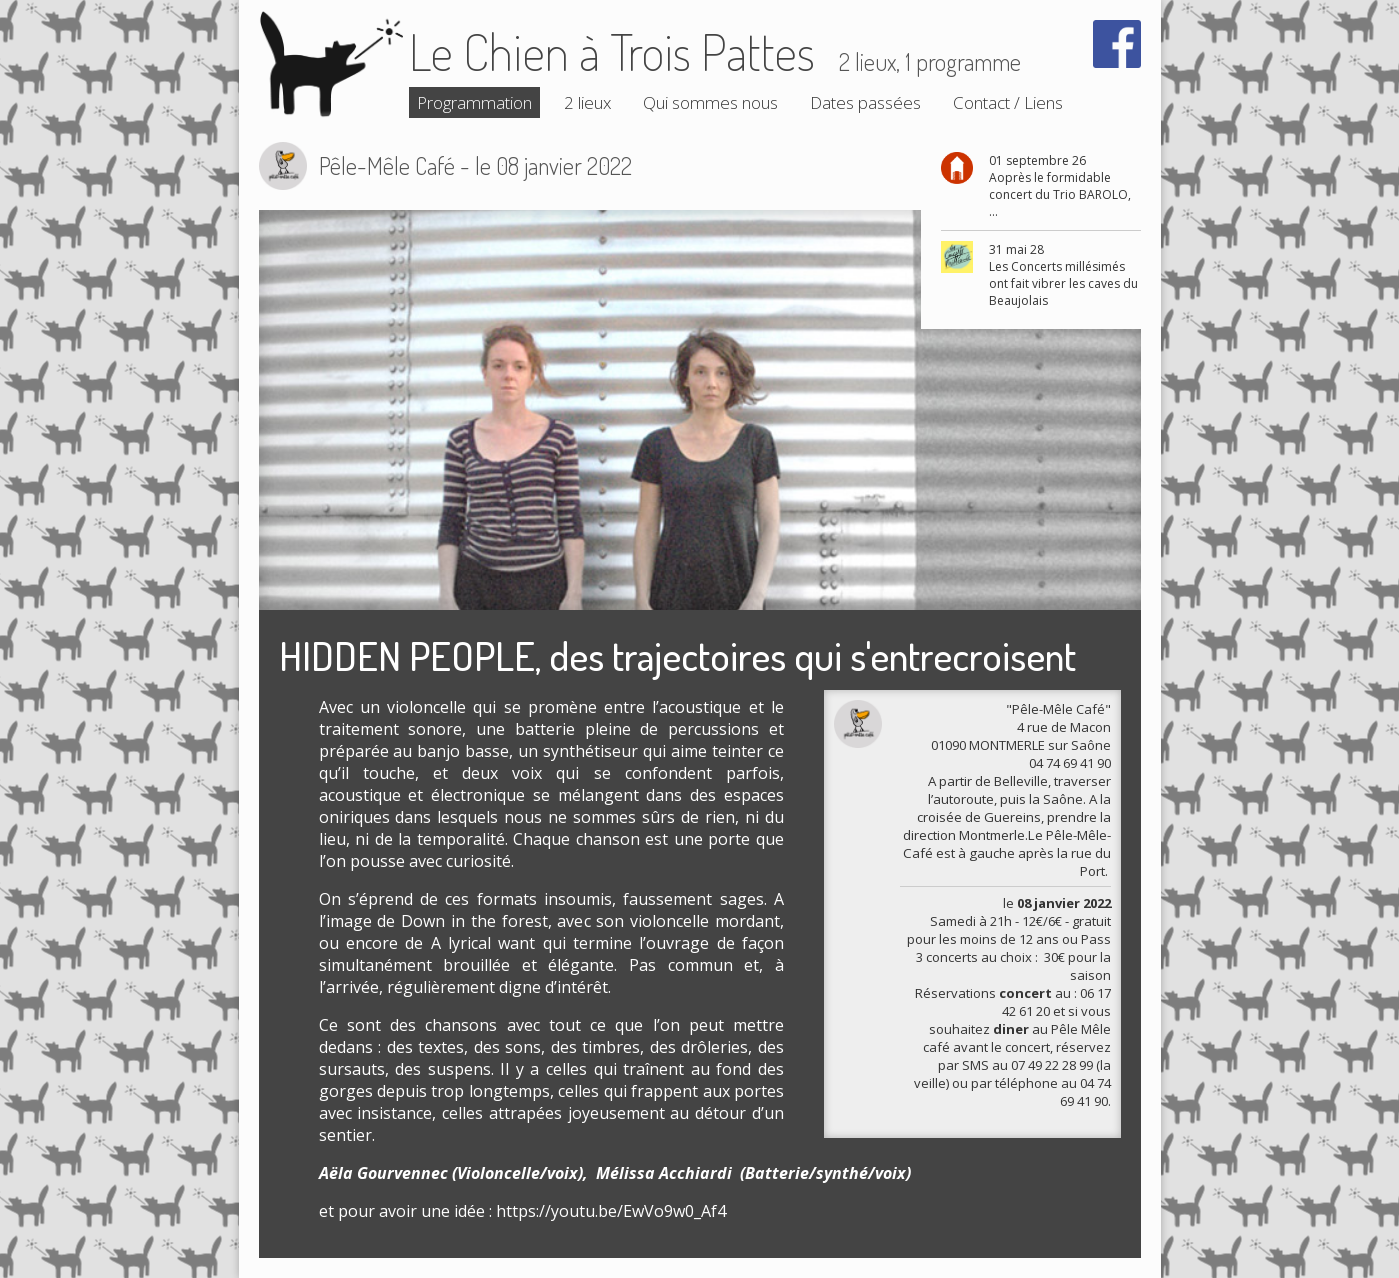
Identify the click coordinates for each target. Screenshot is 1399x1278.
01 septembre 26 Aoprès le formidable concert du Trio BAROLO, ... (1060, 186)
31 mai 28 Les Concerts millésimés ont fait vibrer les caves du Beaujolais (1063, 275)
